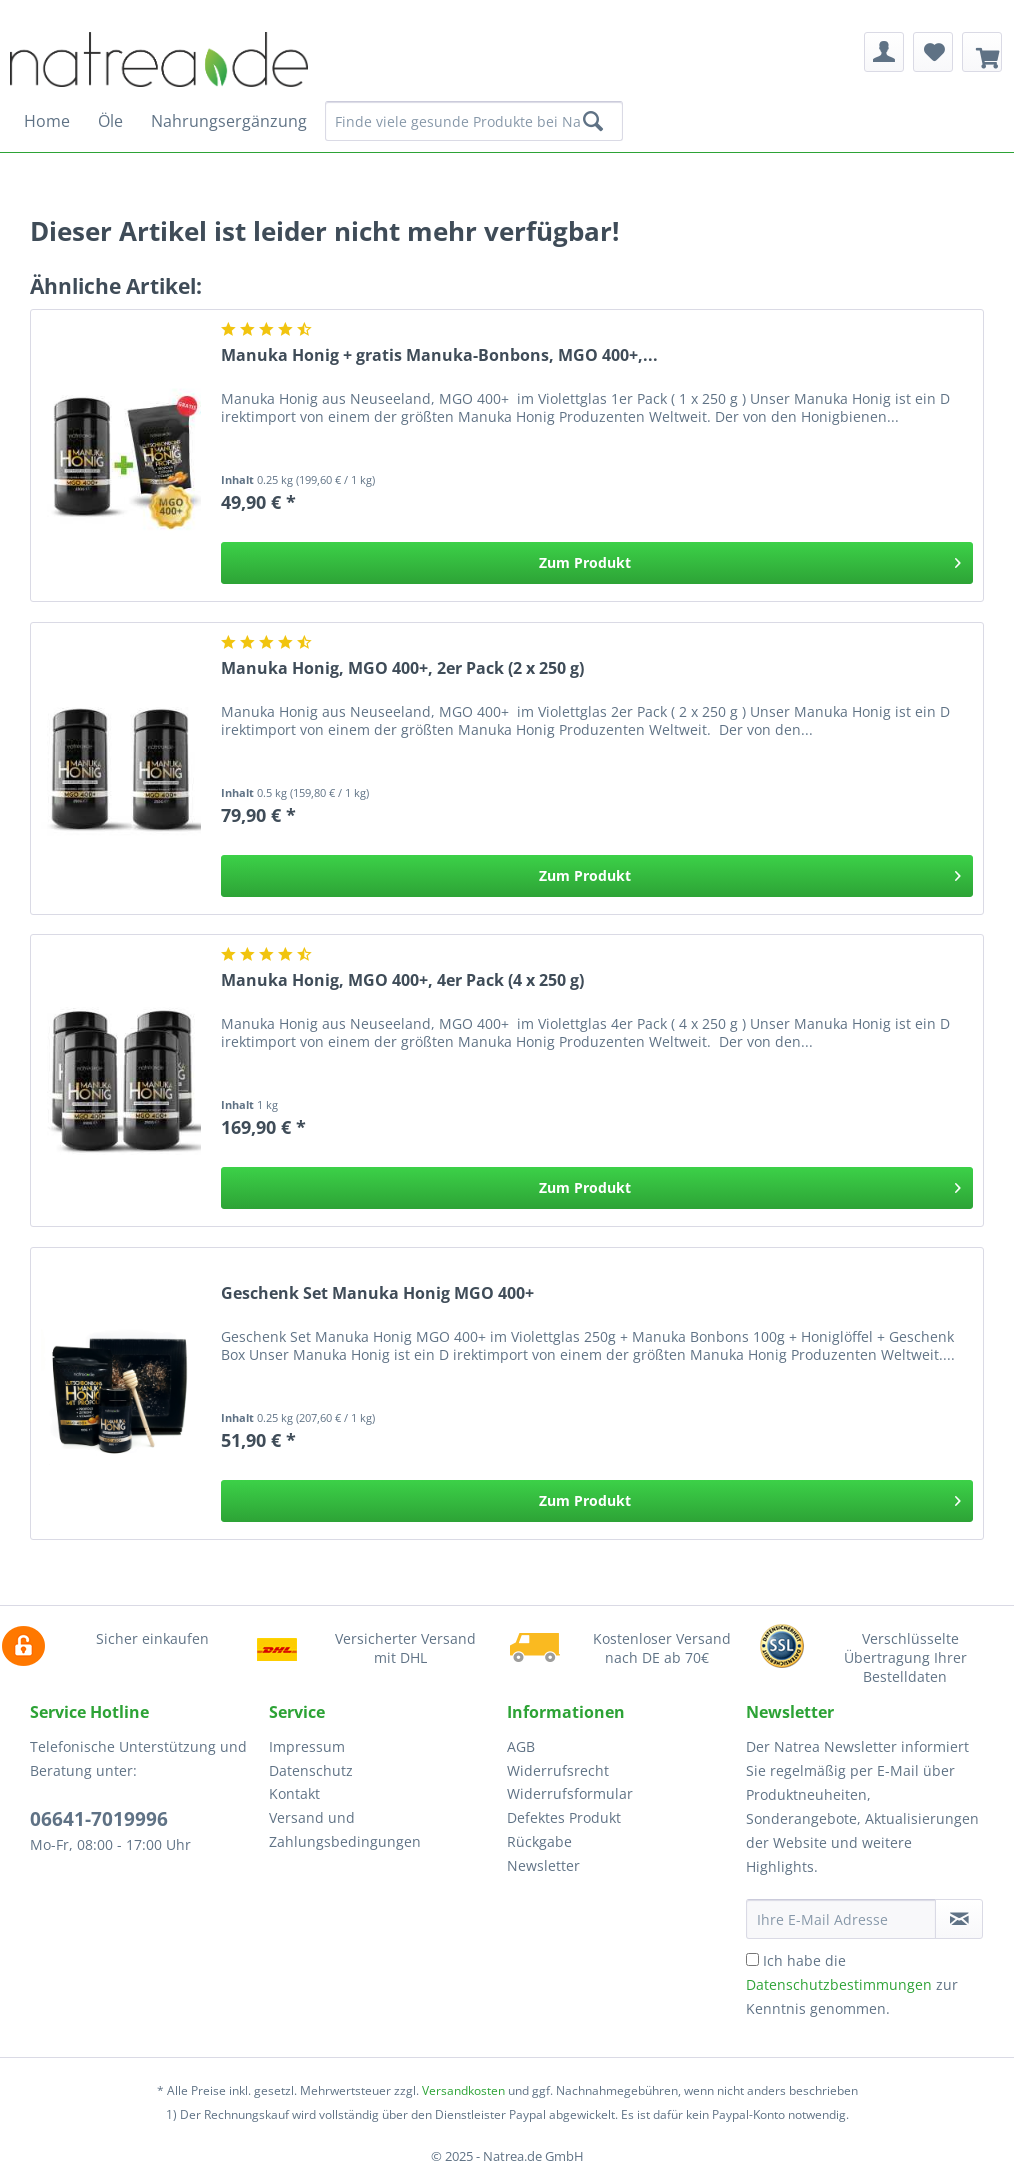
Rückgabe (539, 1841)
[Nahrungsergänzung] (229, 121)
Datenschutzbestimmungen (839, 1984)
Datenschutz (311, 1770)
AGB (521, 1746)
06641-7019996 (99, 1819)
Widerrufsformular (570, 1793)
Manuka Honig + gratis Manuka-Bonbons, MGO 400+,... (439, 355)
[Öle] (110, 121)
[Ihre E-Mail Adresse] (841, 1919)
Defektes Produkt (564, 1817)
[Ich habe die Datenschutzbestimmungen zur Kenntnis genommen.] (752, 1959)
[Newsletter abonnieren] (959, 1919)
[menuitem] (884, 52)
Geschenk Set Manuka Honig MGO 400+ (377, 1293)
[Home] (47, 121)
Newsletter (543, 1865)
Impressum (307, 1746)
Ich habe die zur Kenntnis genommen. (852, 1984)
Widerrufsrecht (558, 1770)
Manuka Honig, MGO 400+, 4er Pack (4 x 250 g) (402, 980)
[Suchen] (593, 121)
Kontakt (294, 1793)
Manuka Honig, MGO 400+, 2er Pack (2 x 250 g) (402, 668)
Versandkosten (463, 2090)
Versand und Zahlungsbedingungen (345, 1829)
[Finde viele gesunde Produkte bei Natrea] (474, 121)
